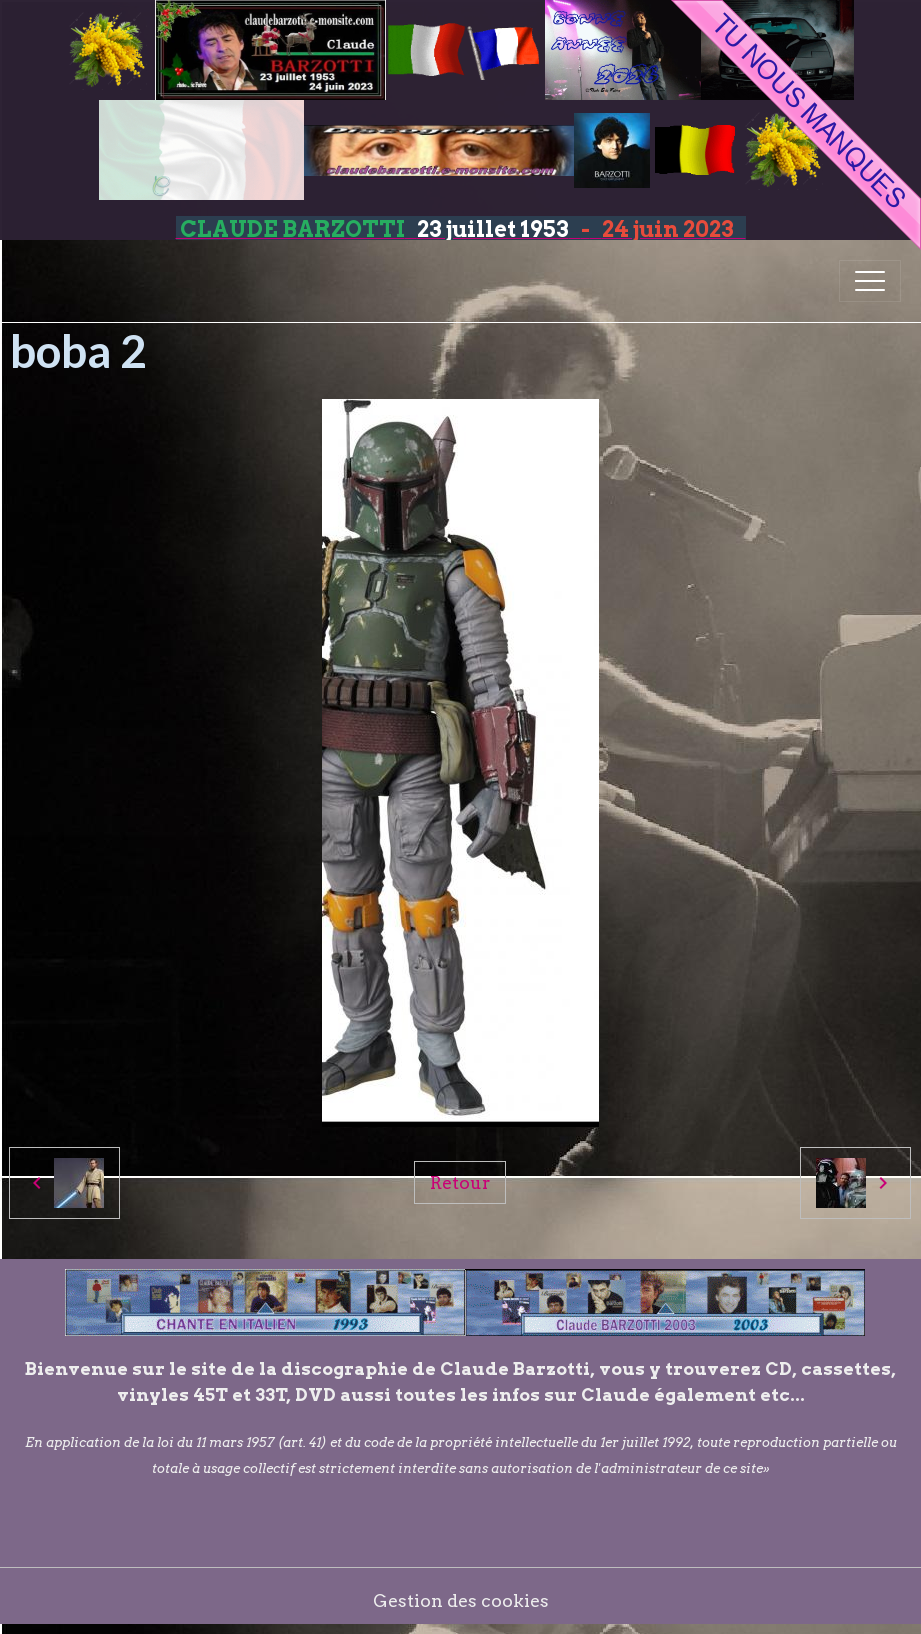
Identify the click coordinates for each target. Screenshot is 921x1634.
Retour (460, 1182)
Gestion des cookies (461, 1600)
